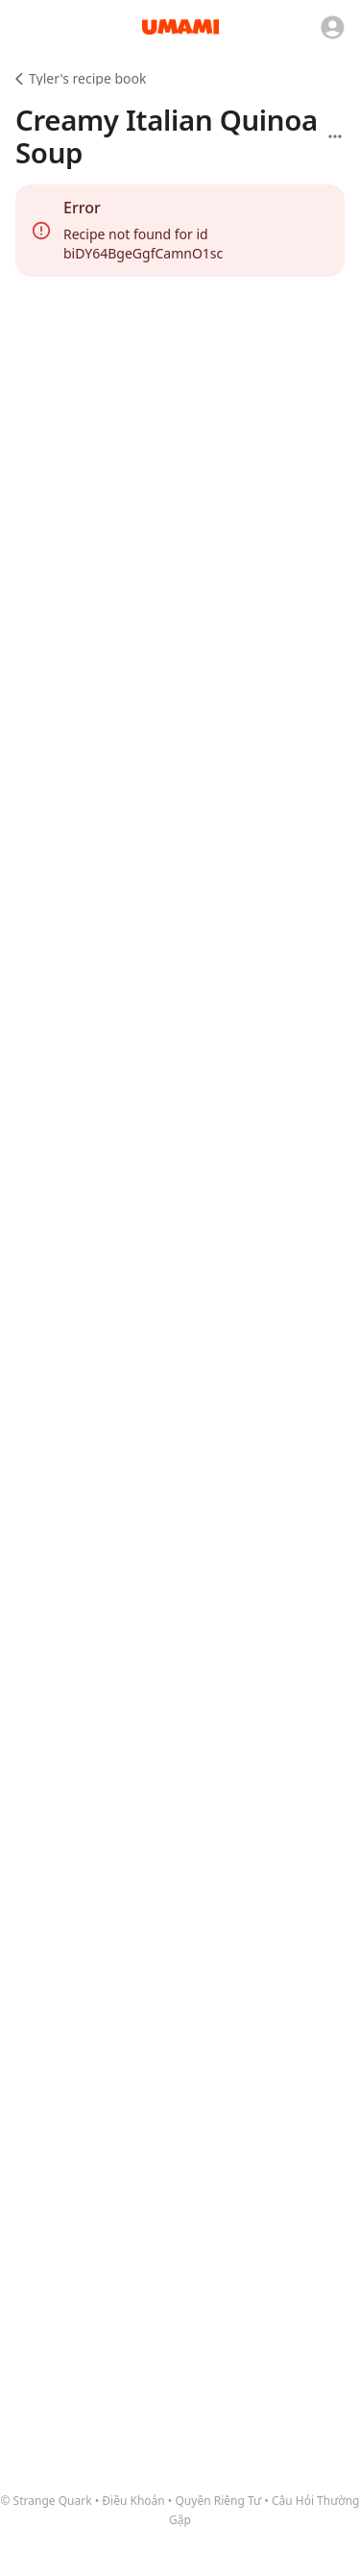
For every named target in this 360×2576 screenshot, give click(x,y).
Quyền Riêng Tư (219, 2500)
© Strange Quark (46, 2500)
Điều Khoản (133, 2500)
